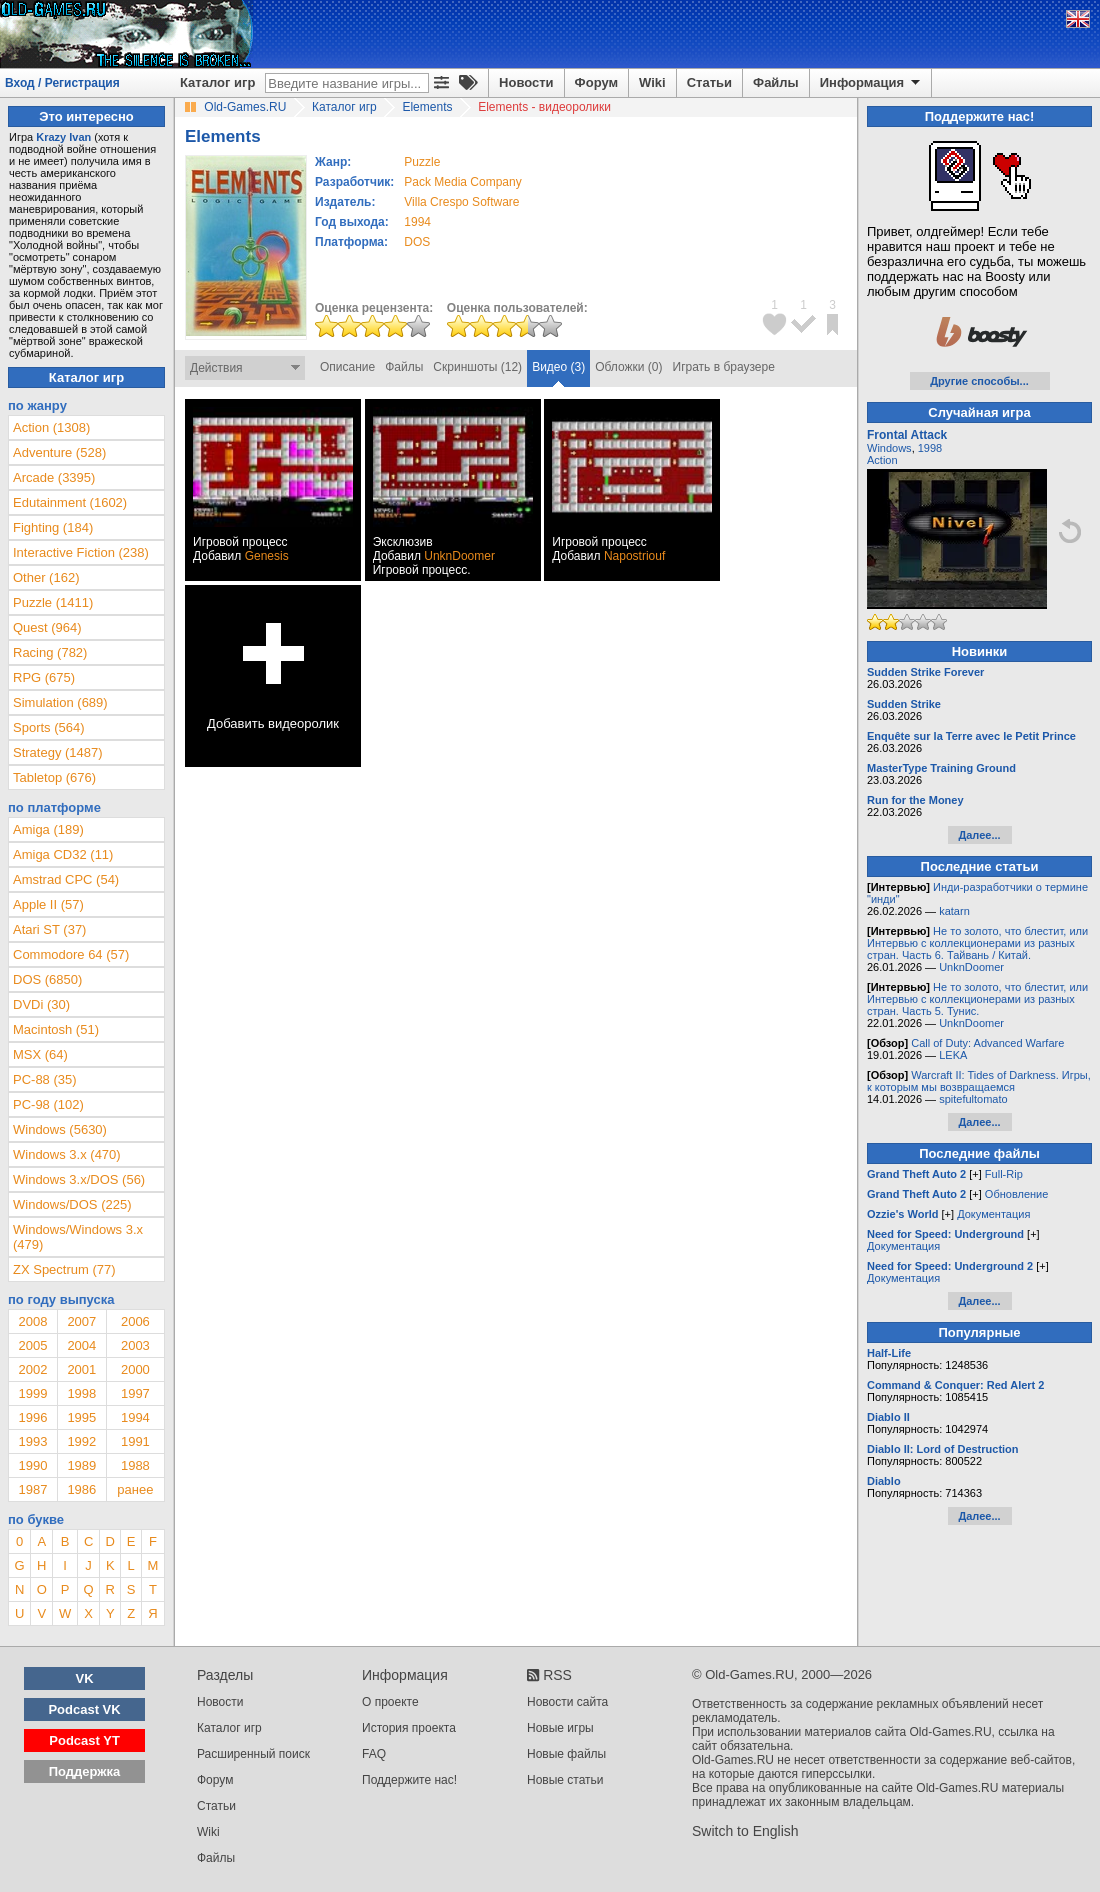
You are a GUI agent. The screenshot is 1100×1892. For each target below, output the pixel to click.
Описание (347, 367)
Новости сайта (567, 1702)
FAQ (374, 1754)
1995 (81, 1417)
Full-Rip (1004, 1174)
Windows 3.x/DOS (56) (79, 1179)
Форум (596, 82)
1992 (81, 1441)
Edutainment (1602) (70, 502)
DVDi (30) (41, 1004)
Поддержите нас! (409, 1780)
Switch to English (745, 1831)
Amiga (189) (48, 829)
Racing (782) (50, 652)
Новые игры (560, 1728)
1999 (32, 1393)
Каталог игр (217, 82)
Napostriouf (634, 556)
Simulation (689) (60, 702)
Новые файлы (566, 1754)
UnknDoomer (459, 556)
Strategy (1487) (58, 752)
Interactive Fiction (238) (81, 552)
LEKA (953, 1055)
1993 (32, 1441)
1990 (32, 1465)
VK (85, 1678)
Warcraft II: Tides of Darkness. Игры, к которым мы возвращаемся (979, 1081)
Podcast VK (84, 1709)
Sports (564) (49, 727)
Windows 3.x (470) (67, 1154)
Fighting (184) (53, 527)
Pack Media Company (462, 182)
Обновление (1017, 1194)
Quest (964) (47, 627)
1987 (32, 1489)
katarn (954, 911)
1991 (135, 1441)
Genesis (267, 556)
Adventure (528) (59, 452)
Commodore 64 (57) (71, 954)
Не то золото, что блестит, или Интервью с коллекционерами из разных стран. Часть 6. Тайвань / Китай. (977, 943)
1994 (417, 222)
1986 (81, 1489)
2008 (32, 1321)
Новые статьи (565, 1780)
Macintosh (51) (56, 1029)
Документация (993, 1214)
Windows (889, 448)
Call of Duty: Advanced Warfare (987, 1043)
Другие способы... (979, 381)
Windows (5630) (60, 1129)
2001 (81, 1369)
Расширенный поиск (253, 1754)
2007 (81, 1321)
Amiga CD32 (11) (63, 854)
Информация (871, 83)
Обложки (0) (628, 367)
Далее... (979, 835)
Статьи (709, 82)
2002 (32, 1369)
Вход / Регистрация (62, 83)
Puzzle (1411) (53, 602)
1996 (32, 1417)
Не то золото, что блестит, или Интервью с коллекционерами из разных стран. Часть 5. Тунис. (977, 999)
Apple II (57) (48, 904)
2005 (32, 1345)
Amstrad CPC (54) (66, 879)
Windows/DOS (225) (72, 1204)
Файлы (776, 82)
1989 (81, 1465)
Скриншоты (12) (477, 367)
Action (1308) (51, 427)
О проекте (390, 1702)
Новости (526, 82)
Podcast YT (84, 1740)
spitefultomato (973, 1099)
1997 (135, 1393)
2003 (135, 1345)
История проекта (409, 1728)
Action (882, 460)
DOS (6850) (47, 979)
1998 (81, 1393)
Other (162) (46, 577)
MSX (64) (40, 1054)
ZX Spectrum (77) (64, 1269)
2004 (81, 1345)
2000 (135, 1369)
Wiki (652, 82)
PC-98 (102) (48, 1104)
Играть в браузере (724, 367)
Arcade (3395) (54, 477)
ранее (135, 1489)
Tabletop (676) (54, 777)
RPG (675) (44, 677)
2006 (135, 1321)
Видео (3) (558, 367)
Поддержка (85, 1771)
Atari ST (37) (49, 929)
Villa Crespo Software (461, 202)
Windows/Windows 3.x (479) (78, 1237)
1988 (135, 1465)
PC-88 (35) (45, 1079)
